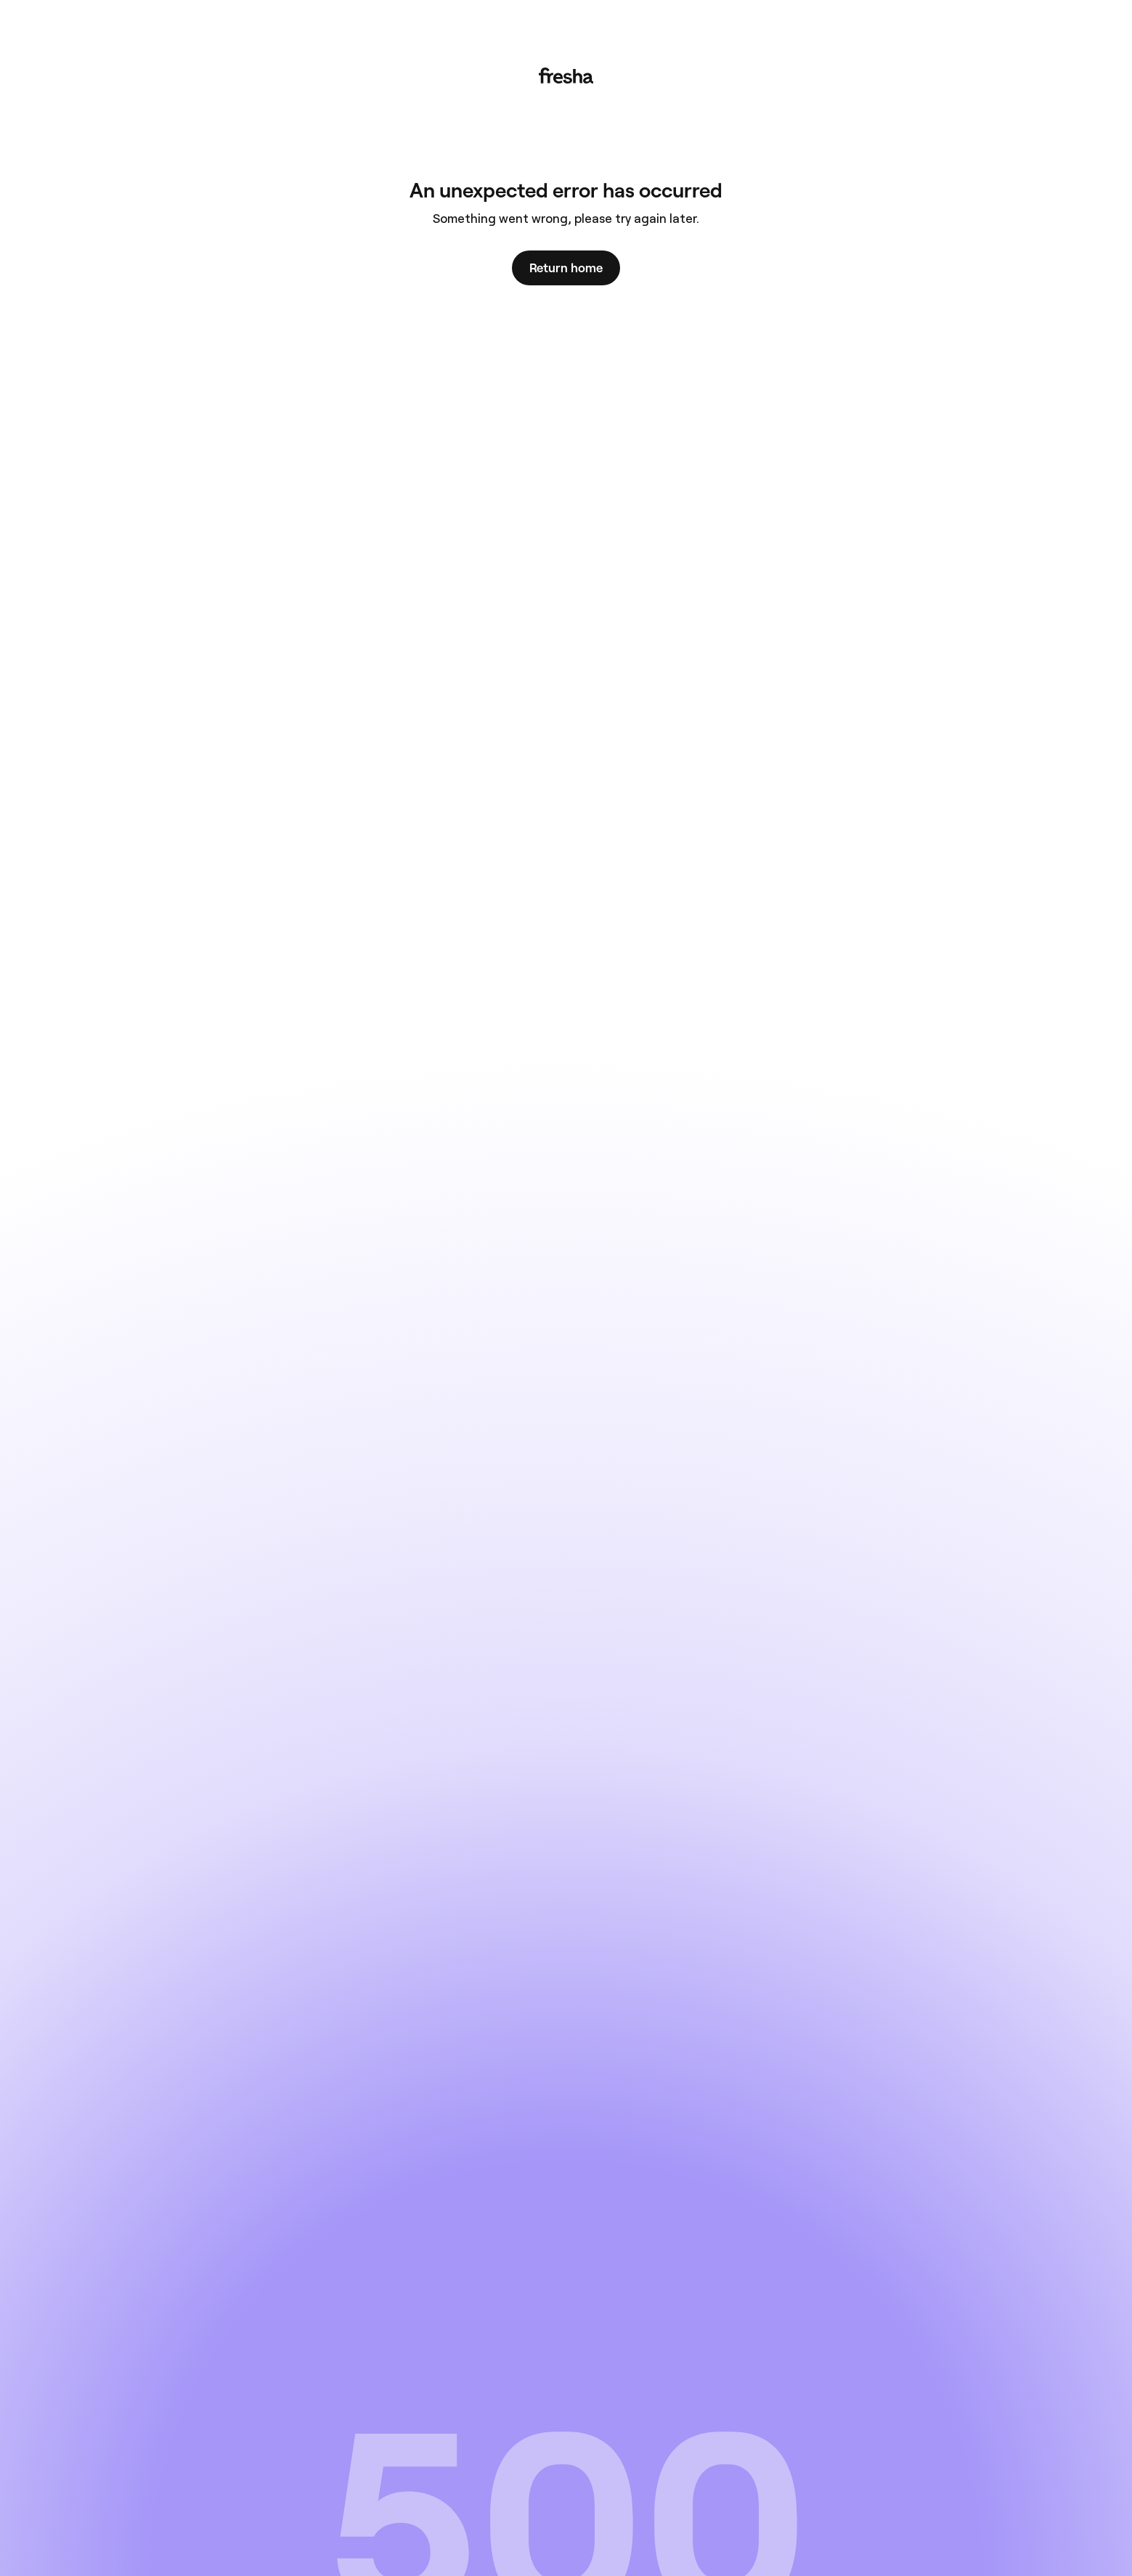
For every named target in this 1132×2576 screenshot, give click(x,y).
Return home (566, 267)
